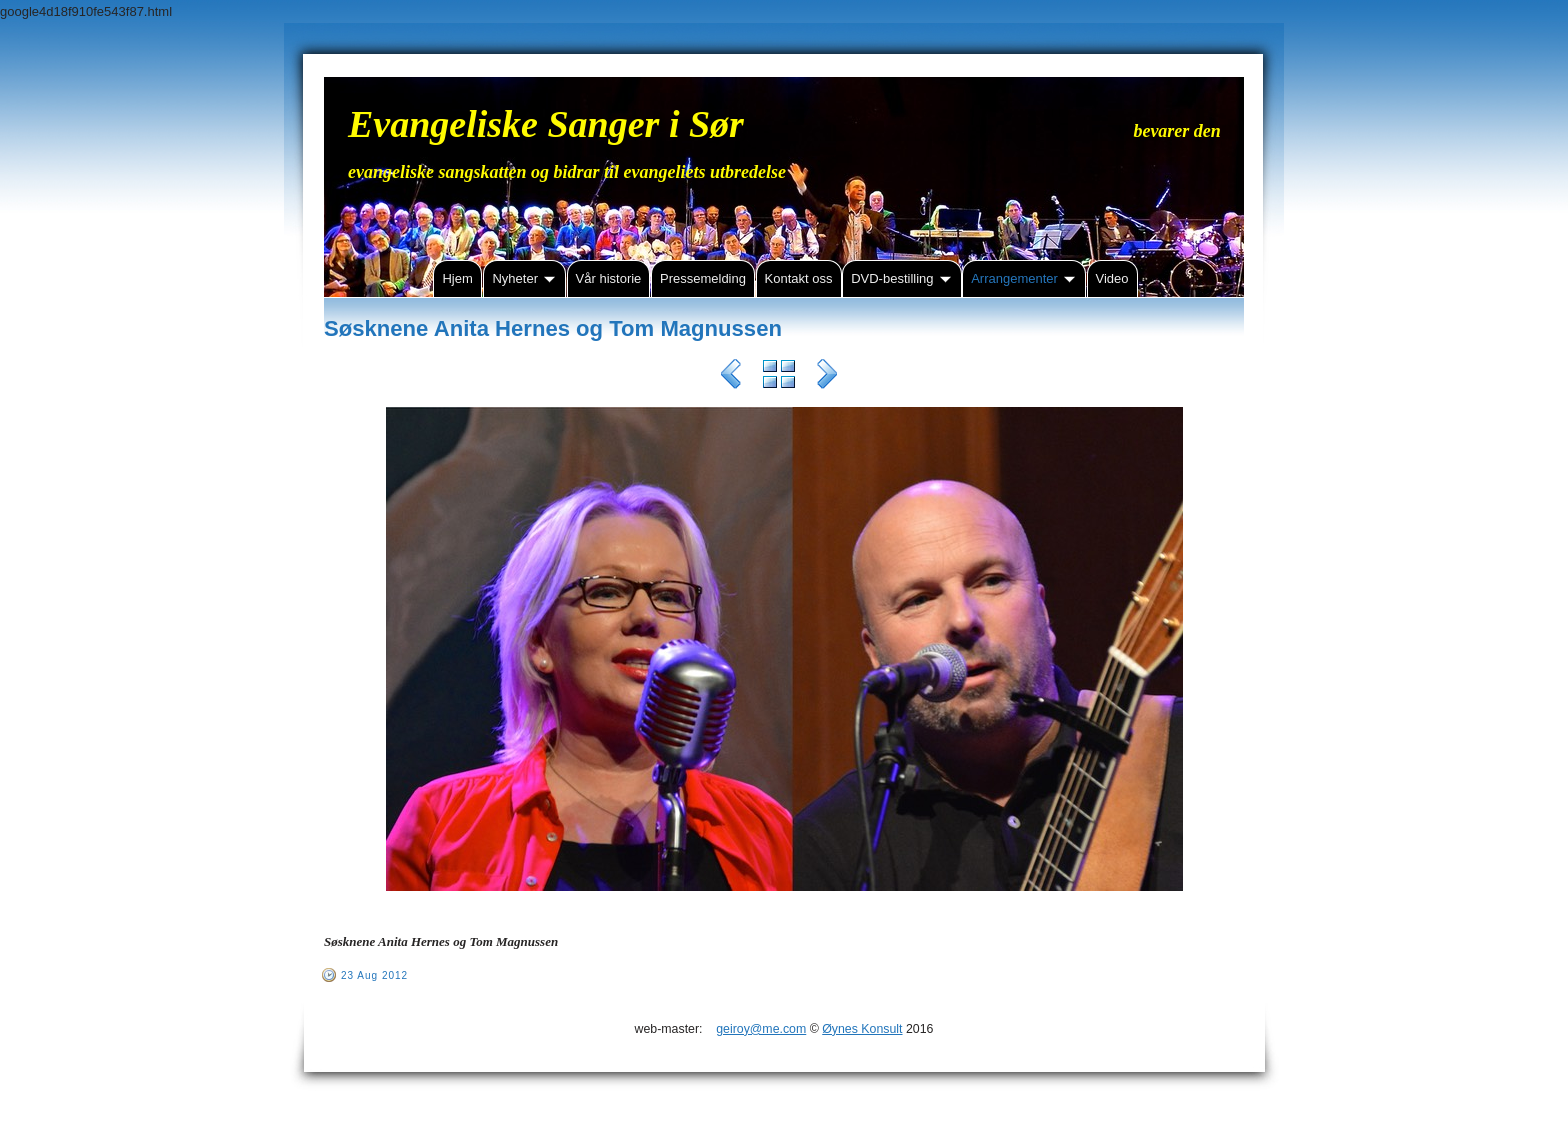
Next (827, 377)
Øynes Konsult (862, 1029)
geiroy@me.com (761, 1029)
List (779, 377)
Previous (731, 377)
